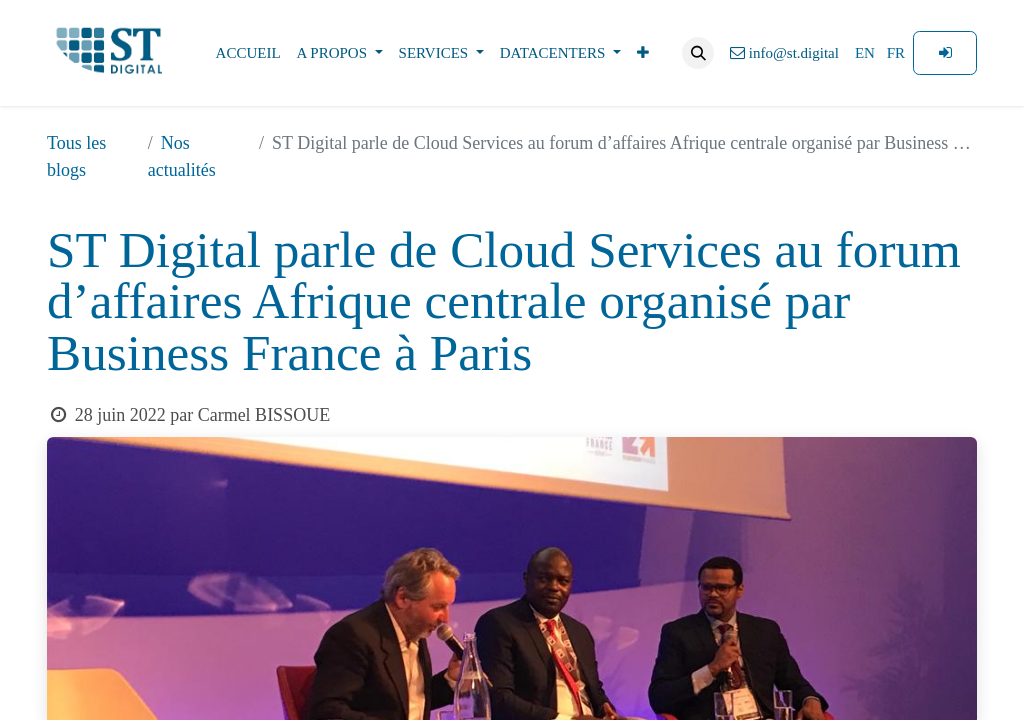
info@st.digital (784, 53)
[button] (698, 53)
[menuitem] (248, 53)
